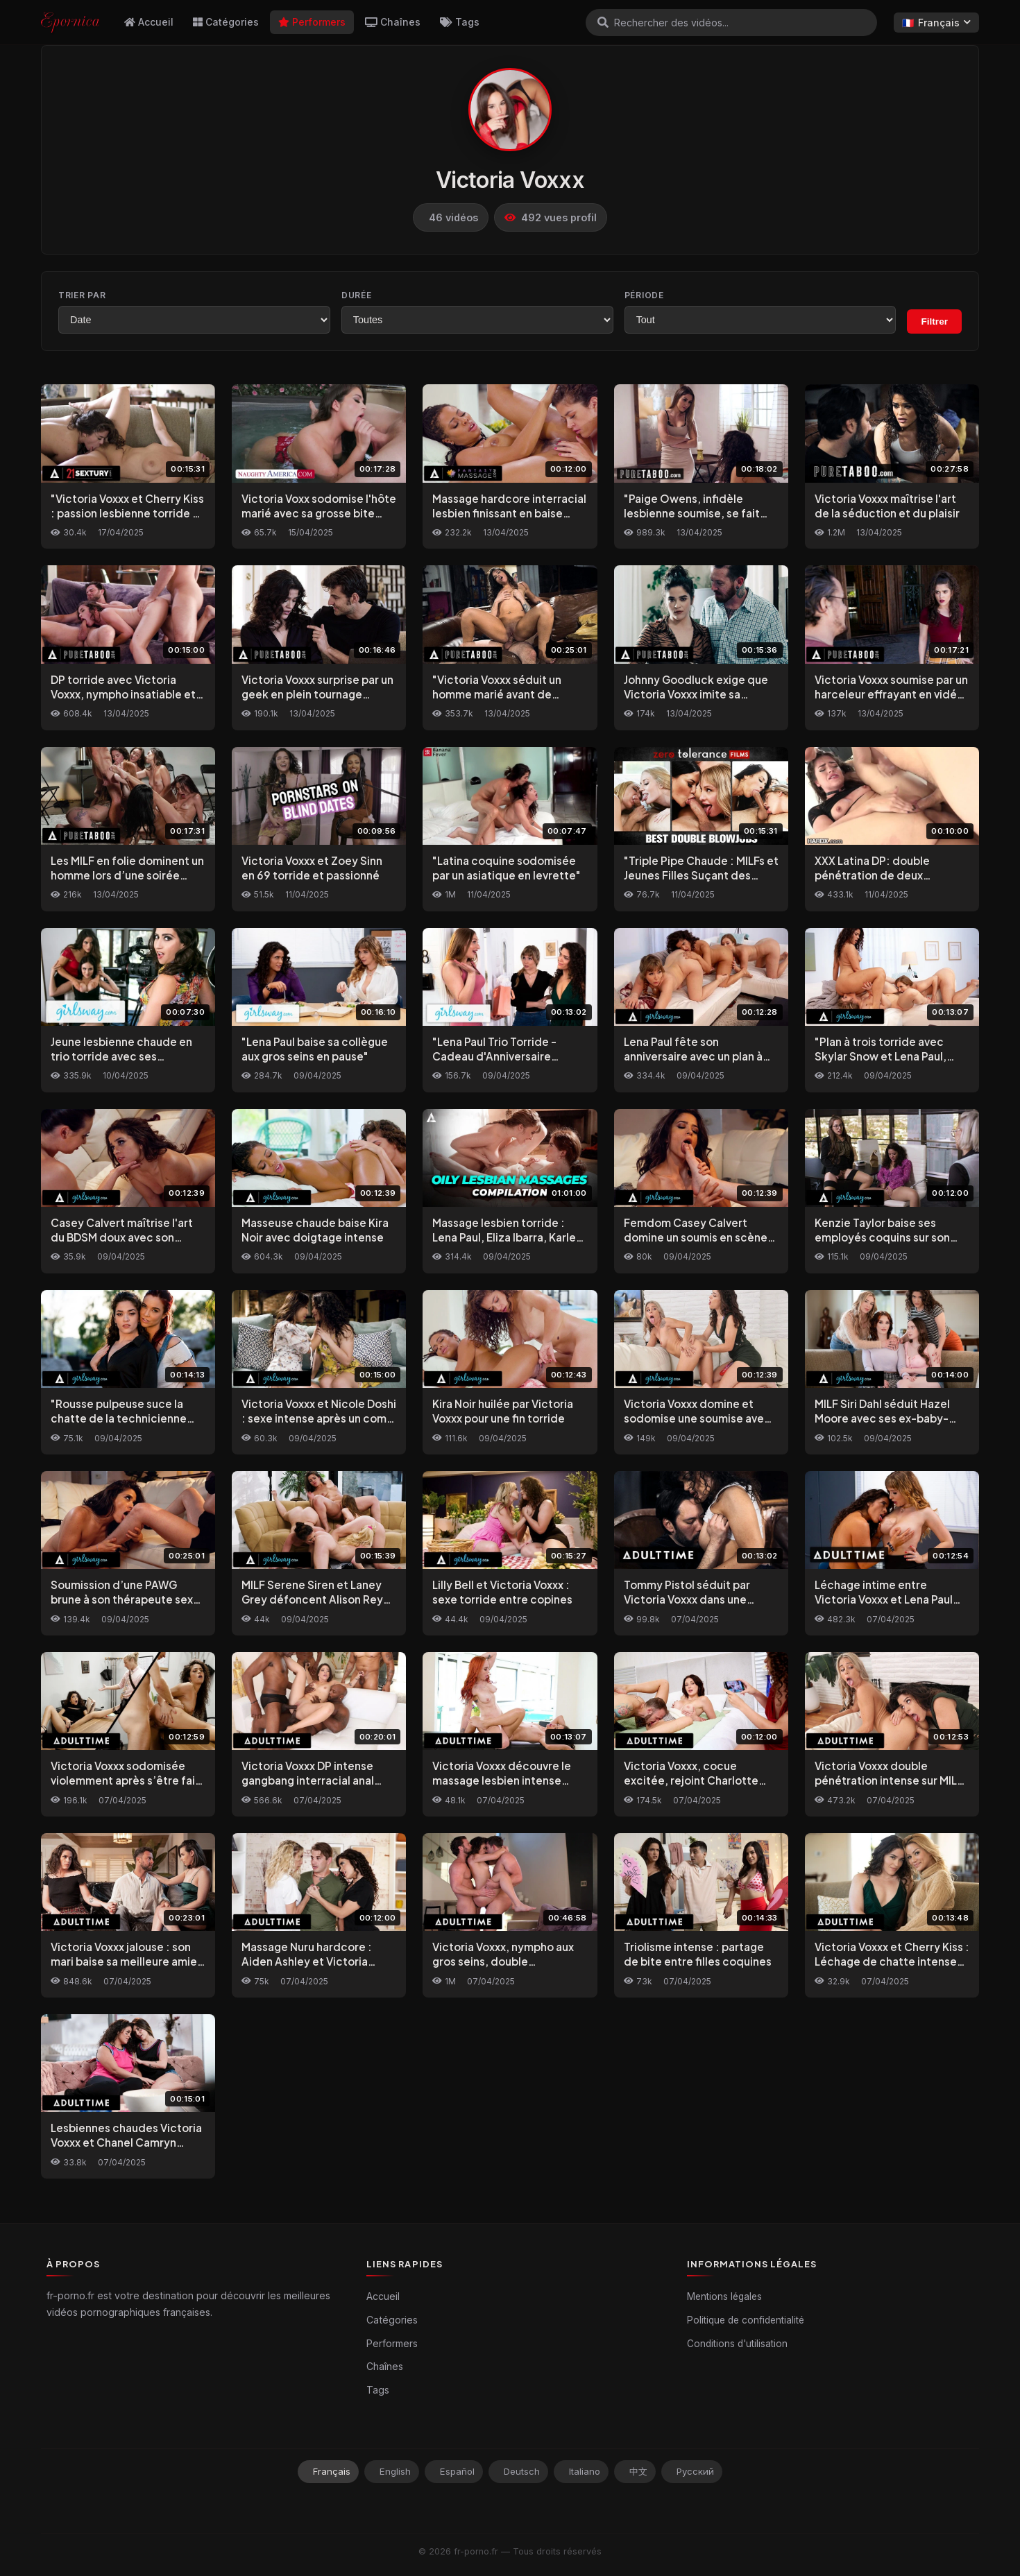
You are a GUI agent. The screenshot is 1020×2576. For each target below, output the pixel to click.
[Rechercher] (603, 22)
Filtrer (934, 321)
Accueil (148, 22)
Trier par (81, 295)
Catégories (226, 22)
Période (644, 295)
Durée (356, 295)
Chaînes (392, 22)
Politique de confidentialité (745, 2320)
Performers (312, 22)
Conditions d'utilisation (737, 2343)
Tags (459, 22)
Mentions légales (724, 2296)
